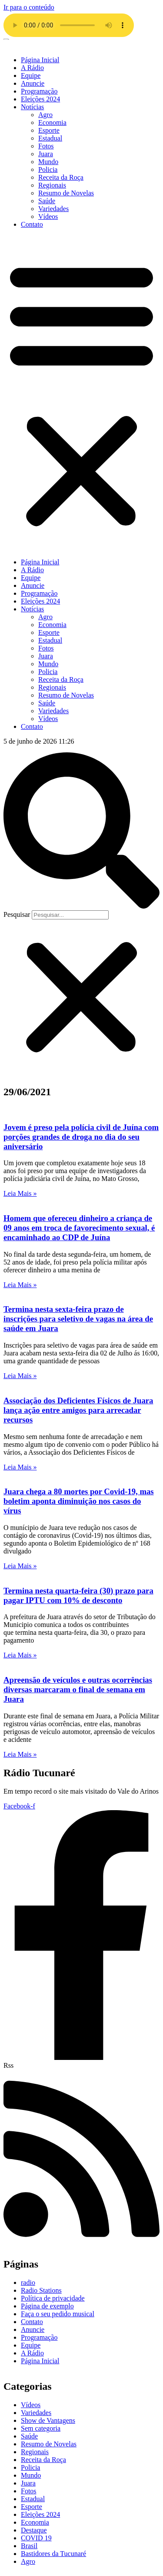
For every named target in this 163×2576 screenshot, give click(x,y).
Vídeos (48, 216)
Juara (45, 154)
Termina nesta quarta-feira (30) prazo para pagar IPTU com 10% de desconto (78, 1595)
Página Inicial (40, 60)
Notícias (32, 107)
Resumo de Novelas (66, 193)
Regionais (52, 185)
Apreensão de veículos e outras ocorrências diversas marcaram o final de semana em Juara (77, 1689)
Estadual (50, 138)
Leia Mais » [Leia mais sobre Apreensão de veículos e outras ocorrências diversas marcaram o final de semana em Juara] (20, 1754)
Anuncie (32, 83)
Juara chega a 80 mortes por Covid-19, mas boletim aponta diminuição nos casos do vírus (78, 1501)
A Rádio (32, 67)
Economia (52, 122)
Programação (39, 91)
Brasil (29, 2545)
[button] (81, 393)
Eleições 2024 (40, 99)
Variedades (53, 208)
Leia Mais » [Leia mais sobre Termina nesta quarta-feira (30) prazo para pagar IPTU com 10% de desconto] (20, 1655)
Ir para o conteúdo (28, 7)
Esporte (49, 130)
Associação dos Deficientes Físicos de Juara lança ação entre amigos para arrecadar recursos (78, 1410)
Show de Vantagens (48, 2420)
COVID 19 (36, 2538)
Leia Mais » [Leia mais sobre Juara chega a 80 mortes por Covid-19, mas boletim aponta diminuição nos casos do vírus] (20, 1566)
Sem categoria (40, 2428)
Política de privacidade (53, 2298)
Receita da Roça (60, 177)
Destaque (34, 2530)
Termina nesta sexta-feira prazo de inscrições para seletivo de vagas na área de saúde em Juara (78, 1319)
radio (28, 2282)
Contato (32, 224)
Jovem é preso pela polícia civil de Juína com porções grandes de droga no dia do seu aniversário (81, 1137)
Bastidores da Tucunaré (53, 2553)
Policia (47, 169)
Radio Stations (41, 2290)
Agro (45, 114)
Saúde (46, 201)
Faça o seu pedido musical (57, 2314)
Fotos (46, 146)
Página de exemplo (47, 2306)
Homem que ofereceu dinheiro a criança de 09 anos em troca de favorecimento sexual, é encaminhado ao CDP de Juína (79, 1228)
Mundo (48, 161)
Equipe (30, 75)
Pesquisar (16, 914)
